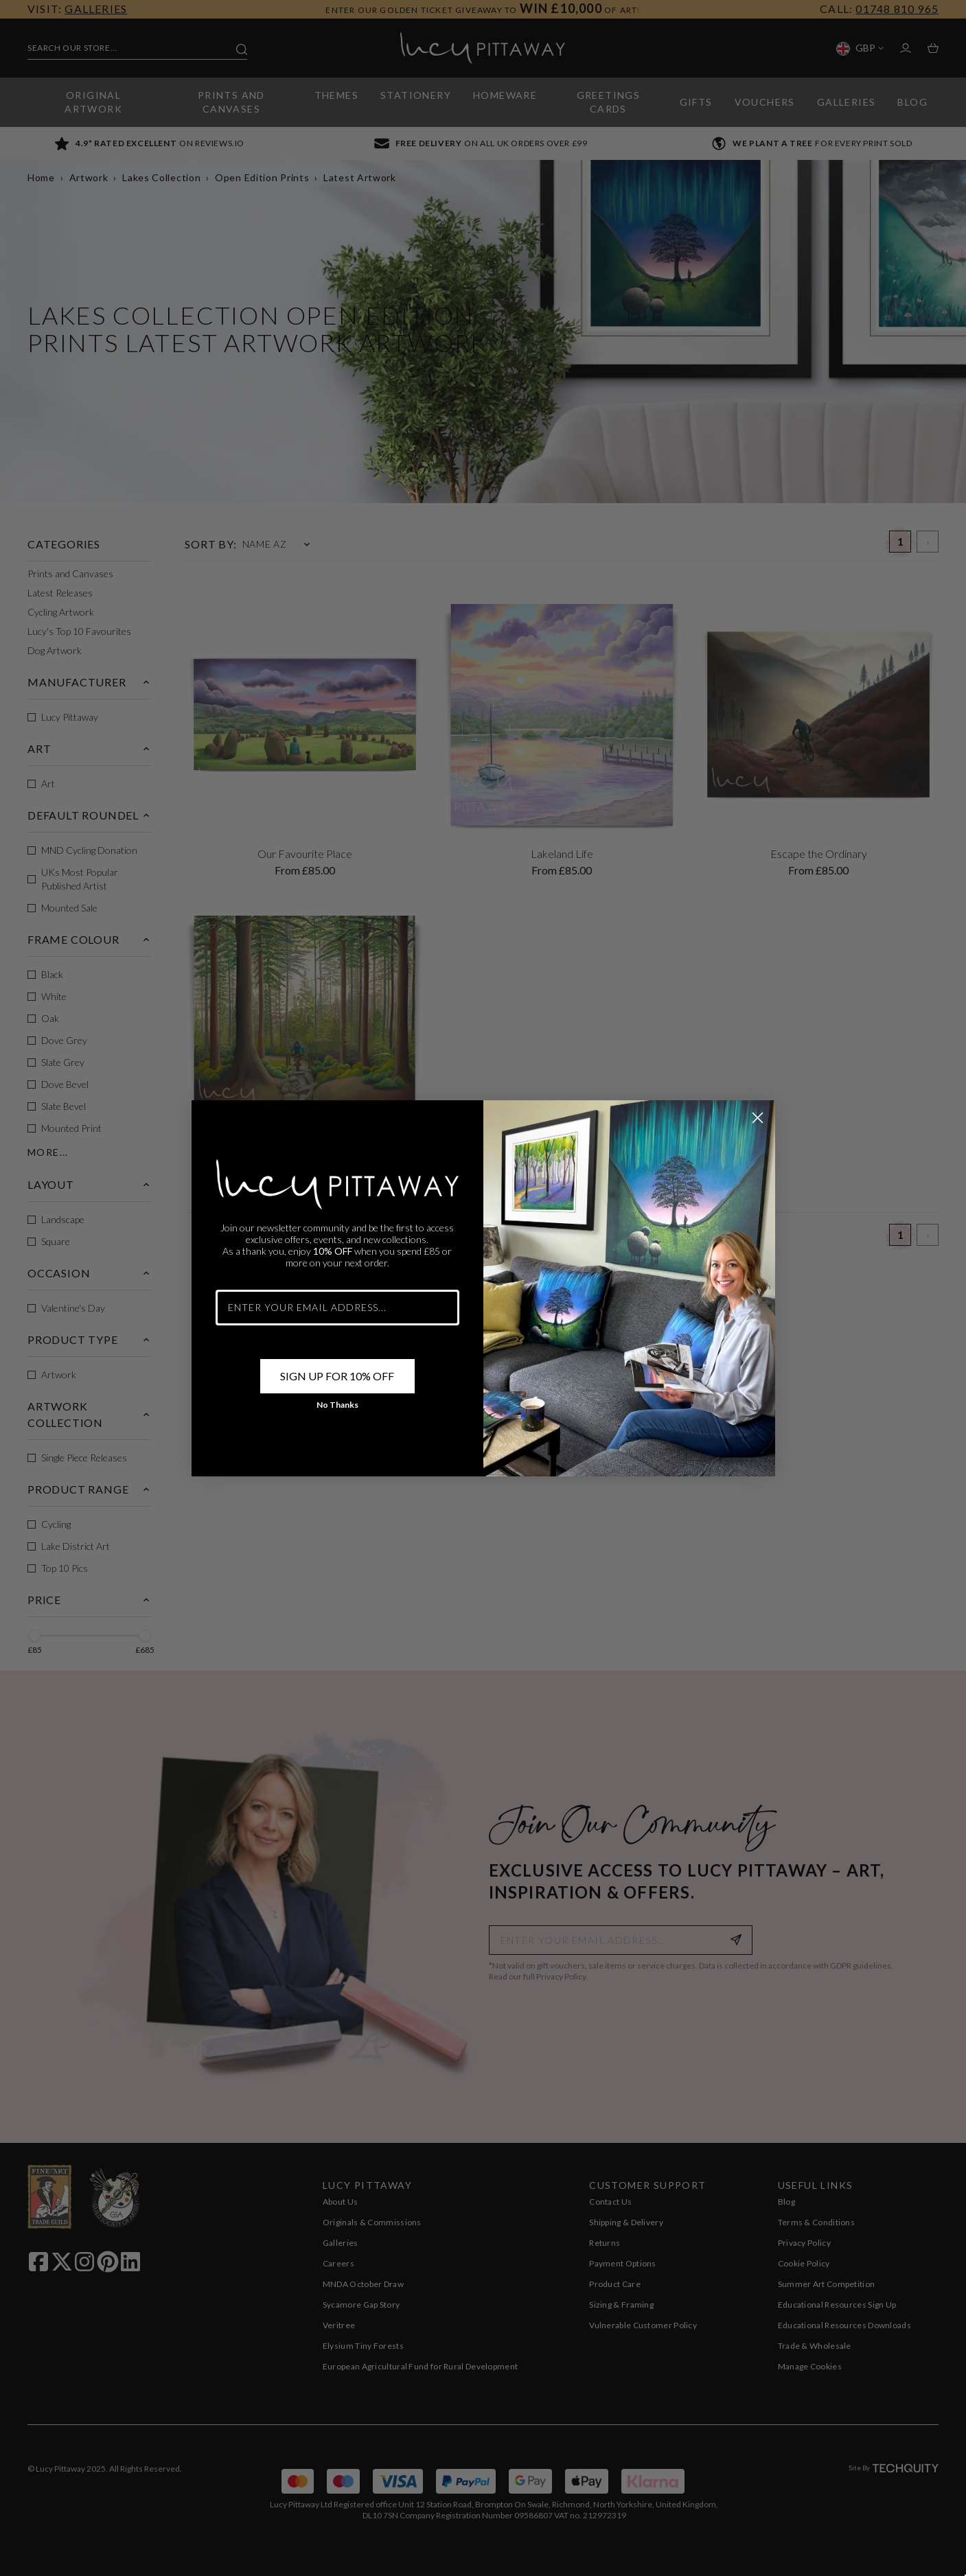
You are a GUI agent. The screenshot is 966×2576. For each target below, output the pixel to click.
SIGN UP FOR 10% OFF (337, 1386)
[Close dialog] (758, 1128)
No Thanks (337, 1415)
